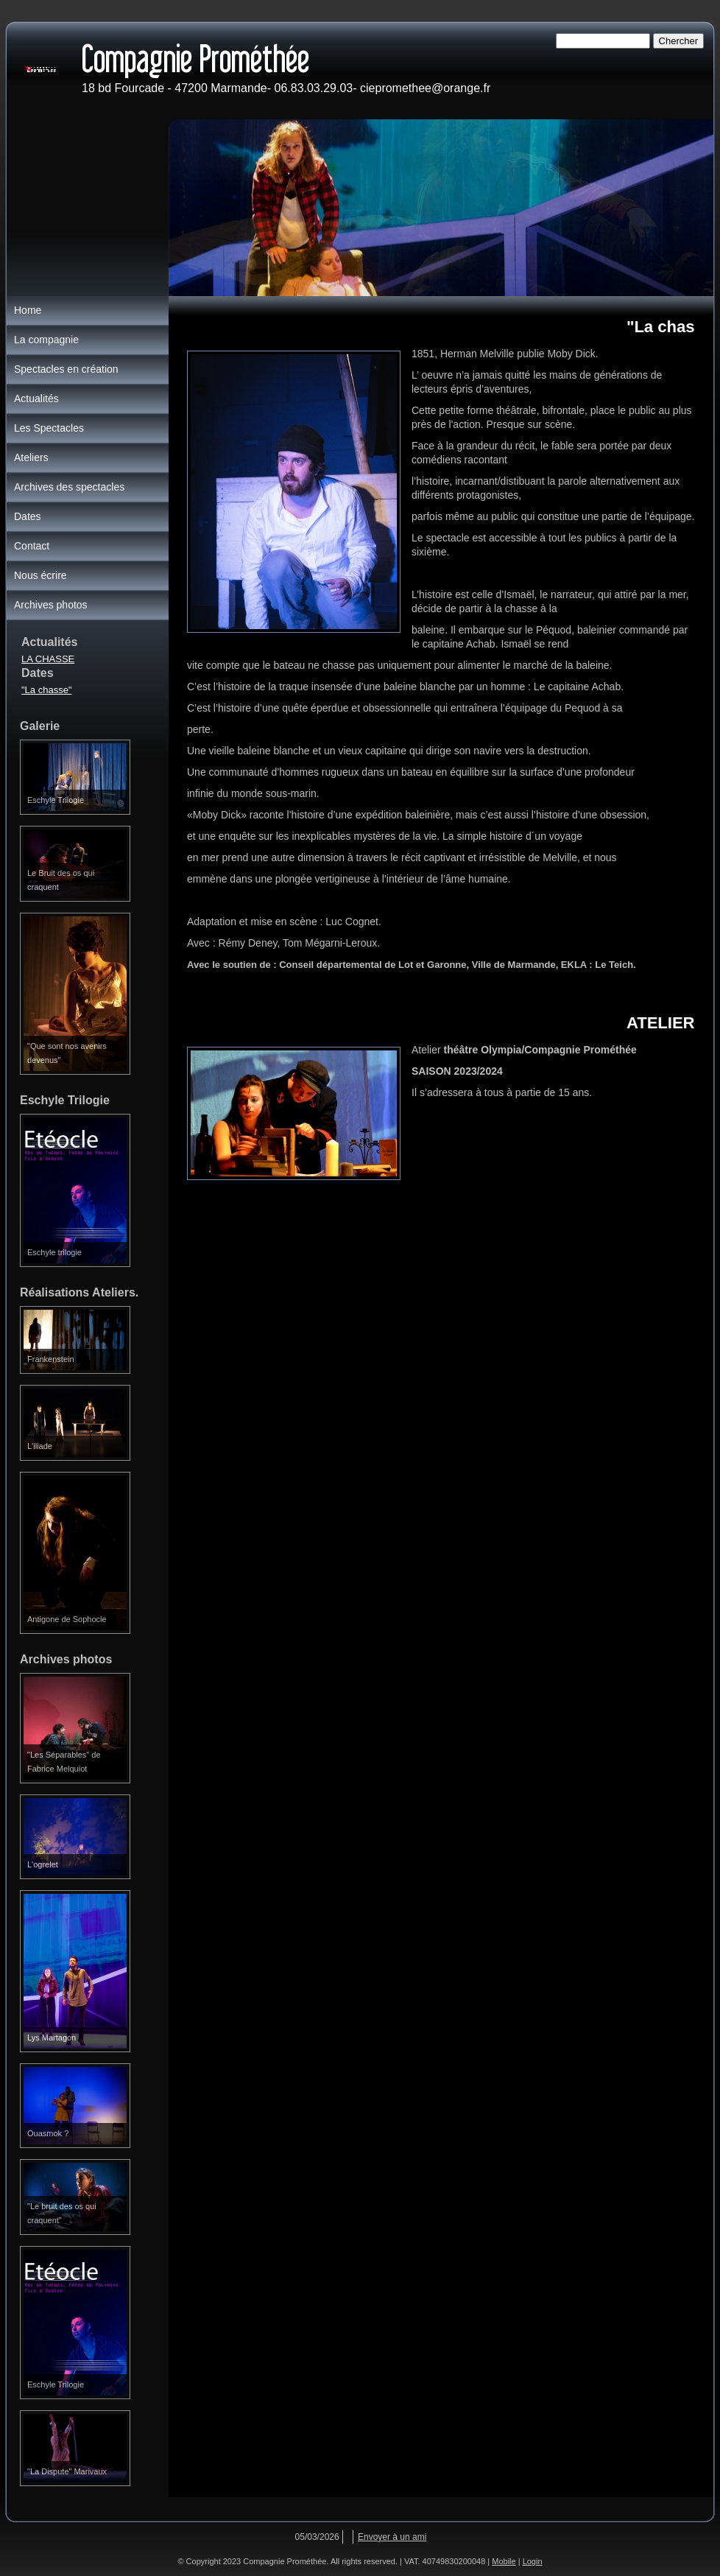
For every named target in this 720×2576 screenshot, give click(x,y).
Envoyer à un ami (392, 2537)
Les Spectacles (49, 428)
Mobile (503, 2561)
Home (27, 310)
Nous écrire (40, 575)
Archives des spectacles (69, 487)
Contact (31, 546)
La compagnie (46, 339)
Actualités (36, 398)
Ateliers (31, 457)
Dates (27, 516)
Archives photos (51, 605)
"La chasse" (46, 689)
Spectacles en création (66, 369)
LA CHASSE (47, 658)
